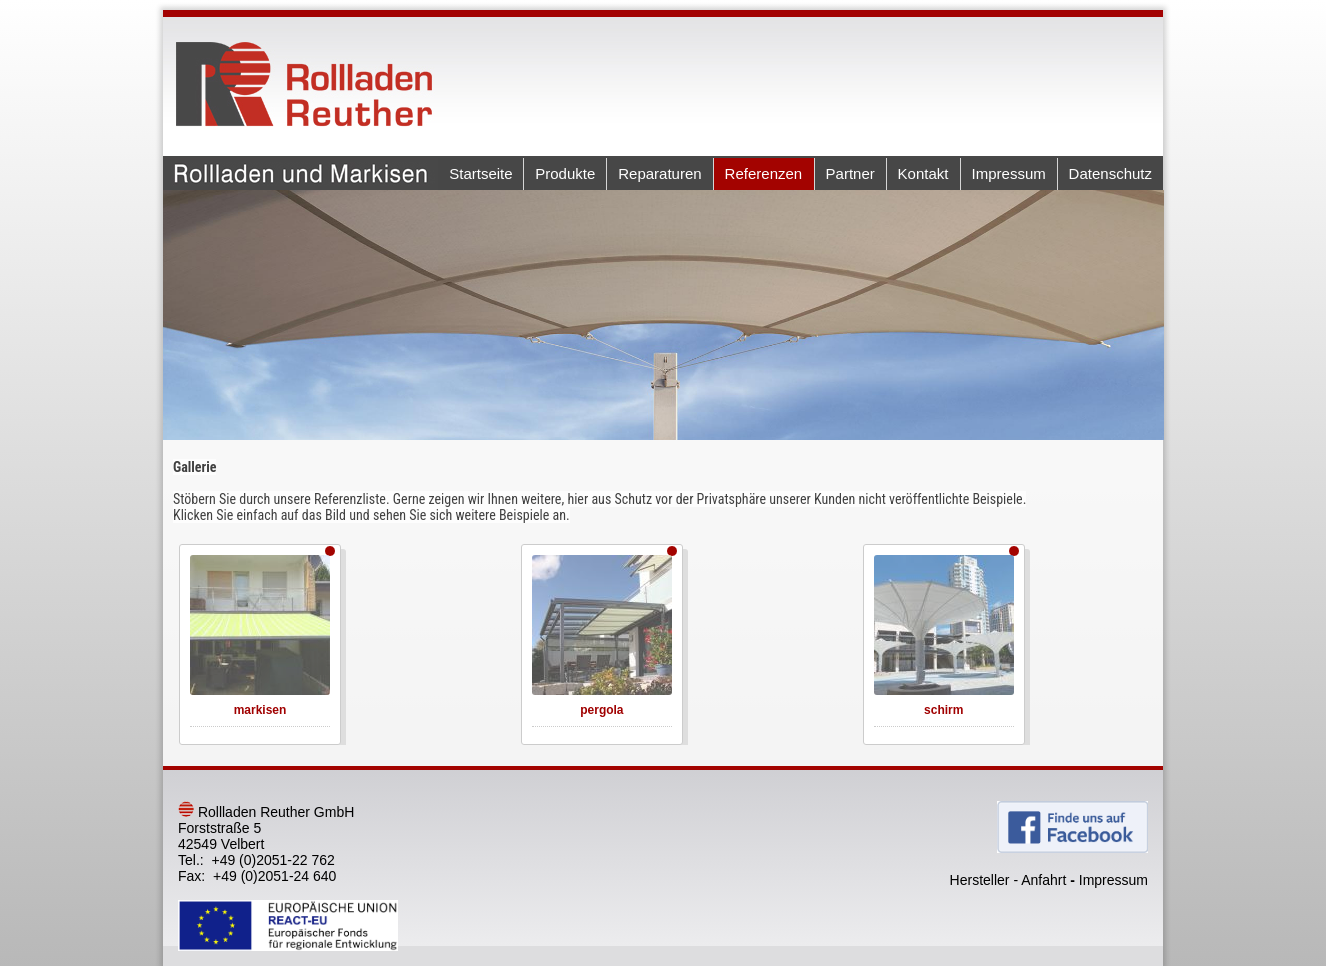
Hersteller (980, 880)
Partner (850, 173)
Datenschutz (1110, 173)
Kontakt (923, 173)
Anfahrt (1043, 880)
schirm (943, 710)
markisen (260, 710)
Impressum (1009, 173)
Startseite (480, 173)
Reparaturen (659, 173)
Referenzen (764, 173)
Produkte (565, 173)
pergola (601, 710)
